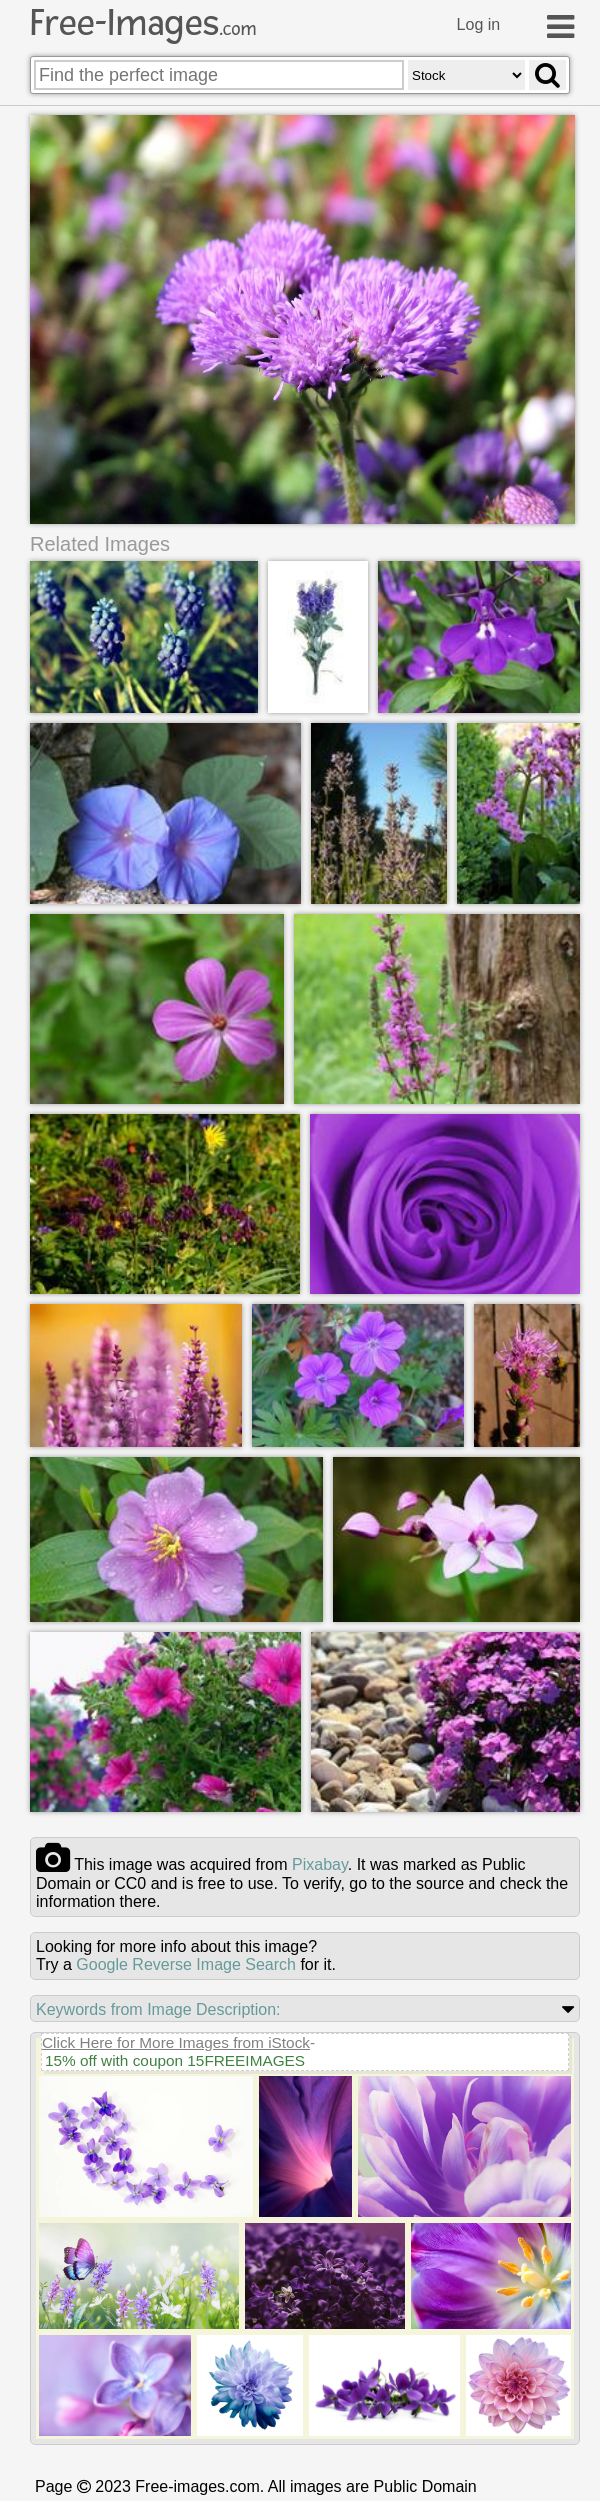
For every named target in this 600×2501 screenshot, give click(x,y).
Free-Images (143, 23)
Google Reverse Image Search (186, 1964)
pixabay (320, 1864)
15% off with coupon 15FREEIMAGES (175, 2060)
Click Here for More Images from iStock (176, 2042)
